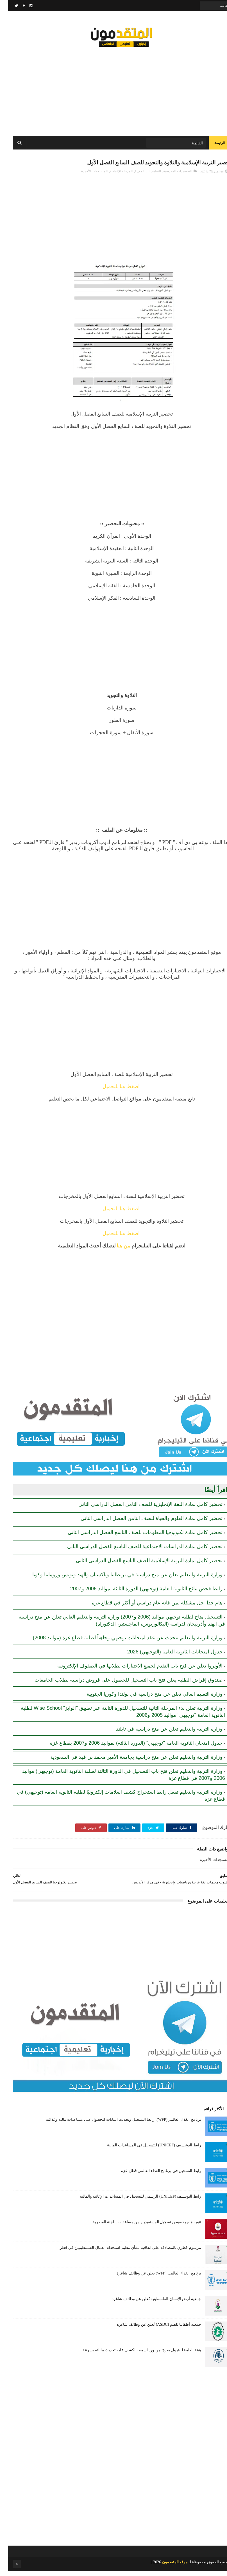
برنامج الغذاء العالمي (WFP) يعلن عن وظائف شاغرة (150, 2278)
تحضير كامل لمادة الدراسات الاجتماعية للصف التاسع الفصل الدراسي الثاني (136, 1551)
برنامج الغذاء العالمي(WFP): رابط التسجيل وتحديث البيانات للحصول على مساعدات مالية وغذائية (115, 2124)
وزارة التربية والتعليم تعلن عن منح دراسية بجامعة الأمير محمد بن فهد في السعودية (128, 1762)
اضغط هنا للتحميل (113, 1091)
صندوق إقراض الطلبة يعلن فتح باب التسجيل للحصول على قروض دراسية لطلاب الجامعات (120, 1685)
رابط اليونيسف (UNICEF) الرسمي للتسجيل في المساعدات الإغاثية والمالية (132, 2201)
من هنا (115, 1251)
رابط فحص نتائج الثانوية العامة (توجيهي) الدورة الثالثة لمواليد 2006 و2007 (138, 1594)
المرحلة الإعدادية (113, 176)
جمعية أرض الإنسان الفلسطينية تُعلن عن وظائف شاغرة (148, 2304)
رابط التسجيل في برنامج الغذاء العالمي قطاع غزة (153, 2176)
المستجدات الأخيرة (86, 176)
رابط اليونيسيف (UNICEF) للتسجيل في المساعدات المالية (146, 2150)
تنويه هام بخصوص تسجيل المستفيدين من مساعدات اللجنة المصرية (139, 2227)
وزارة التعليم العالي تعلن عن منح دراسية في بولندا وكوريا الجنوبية (146, 1699)
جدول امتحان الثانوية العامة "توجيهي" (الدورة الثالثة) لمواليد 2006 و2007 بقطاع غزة (128, 1748)
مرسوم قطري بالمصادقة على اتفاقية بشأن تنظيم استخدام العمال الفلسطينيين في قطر (122, 2253)
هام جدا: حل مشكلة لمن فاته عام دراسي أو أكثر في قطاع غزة (149, 1608)
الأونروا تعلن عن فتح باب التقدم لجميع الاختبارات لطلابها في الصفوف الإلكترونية (131, 1671)
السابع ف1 (134, 176)
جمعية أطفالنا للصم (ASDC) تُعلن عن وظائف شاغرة (151, 2329)
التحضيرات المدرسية (169, 176)
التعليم (148, 176)
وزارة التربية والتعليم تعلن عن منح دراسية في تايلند (161, 1734)
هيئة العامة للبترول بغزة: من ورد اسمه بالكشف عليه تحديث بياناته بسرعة (133, 2355)
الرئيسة (211, 146)
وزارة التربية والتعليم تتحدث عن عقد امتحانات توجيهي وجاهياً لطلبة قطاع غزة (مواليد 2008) (119, 1643)
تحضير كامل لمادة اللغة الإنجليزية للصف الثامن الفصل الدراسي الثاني (142, 1509)
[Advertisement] (113, 90)
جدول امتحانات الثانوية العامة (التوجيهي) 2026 (166, 1657)
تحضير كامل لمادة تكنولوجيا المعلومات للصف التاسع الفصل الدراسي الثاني (137, 1537)
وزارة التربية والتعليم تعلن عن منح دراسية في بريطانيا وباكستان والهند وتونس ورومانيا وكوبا (119, 1579)
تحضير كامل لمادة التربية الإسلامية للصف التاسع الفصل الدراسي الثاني (141, 1565)
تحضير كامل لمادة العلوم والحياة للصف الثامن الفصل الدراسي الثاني (143, 1523)
